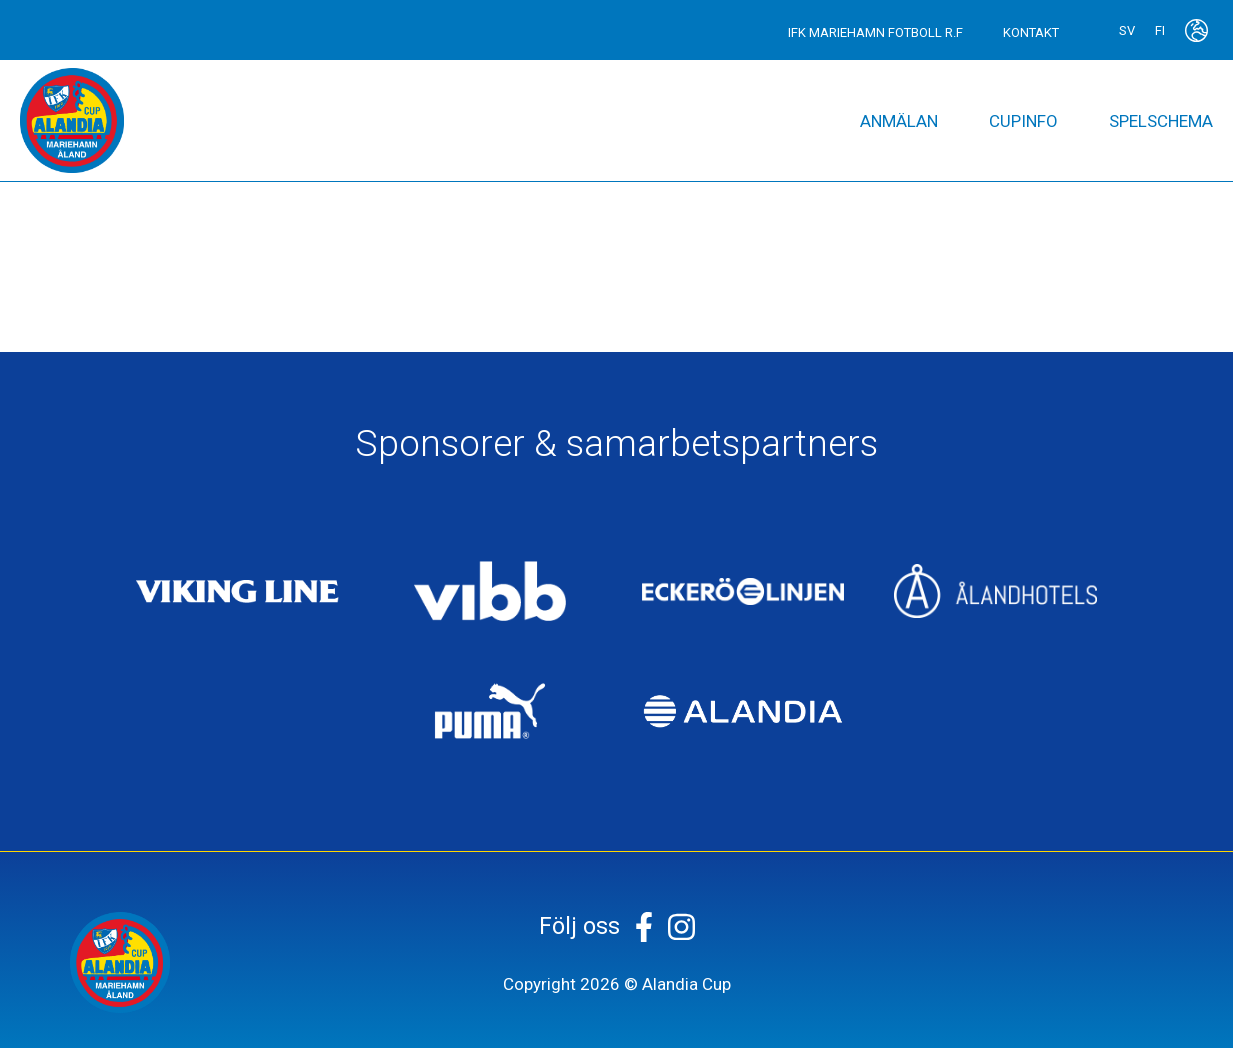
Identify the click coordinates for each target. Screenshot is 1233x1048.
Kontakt (1031, 32)
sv (1127, 30)
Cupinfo (1023, 121)
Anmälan (899, 121)
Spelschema (1161, 121)
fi (1160, 30)
